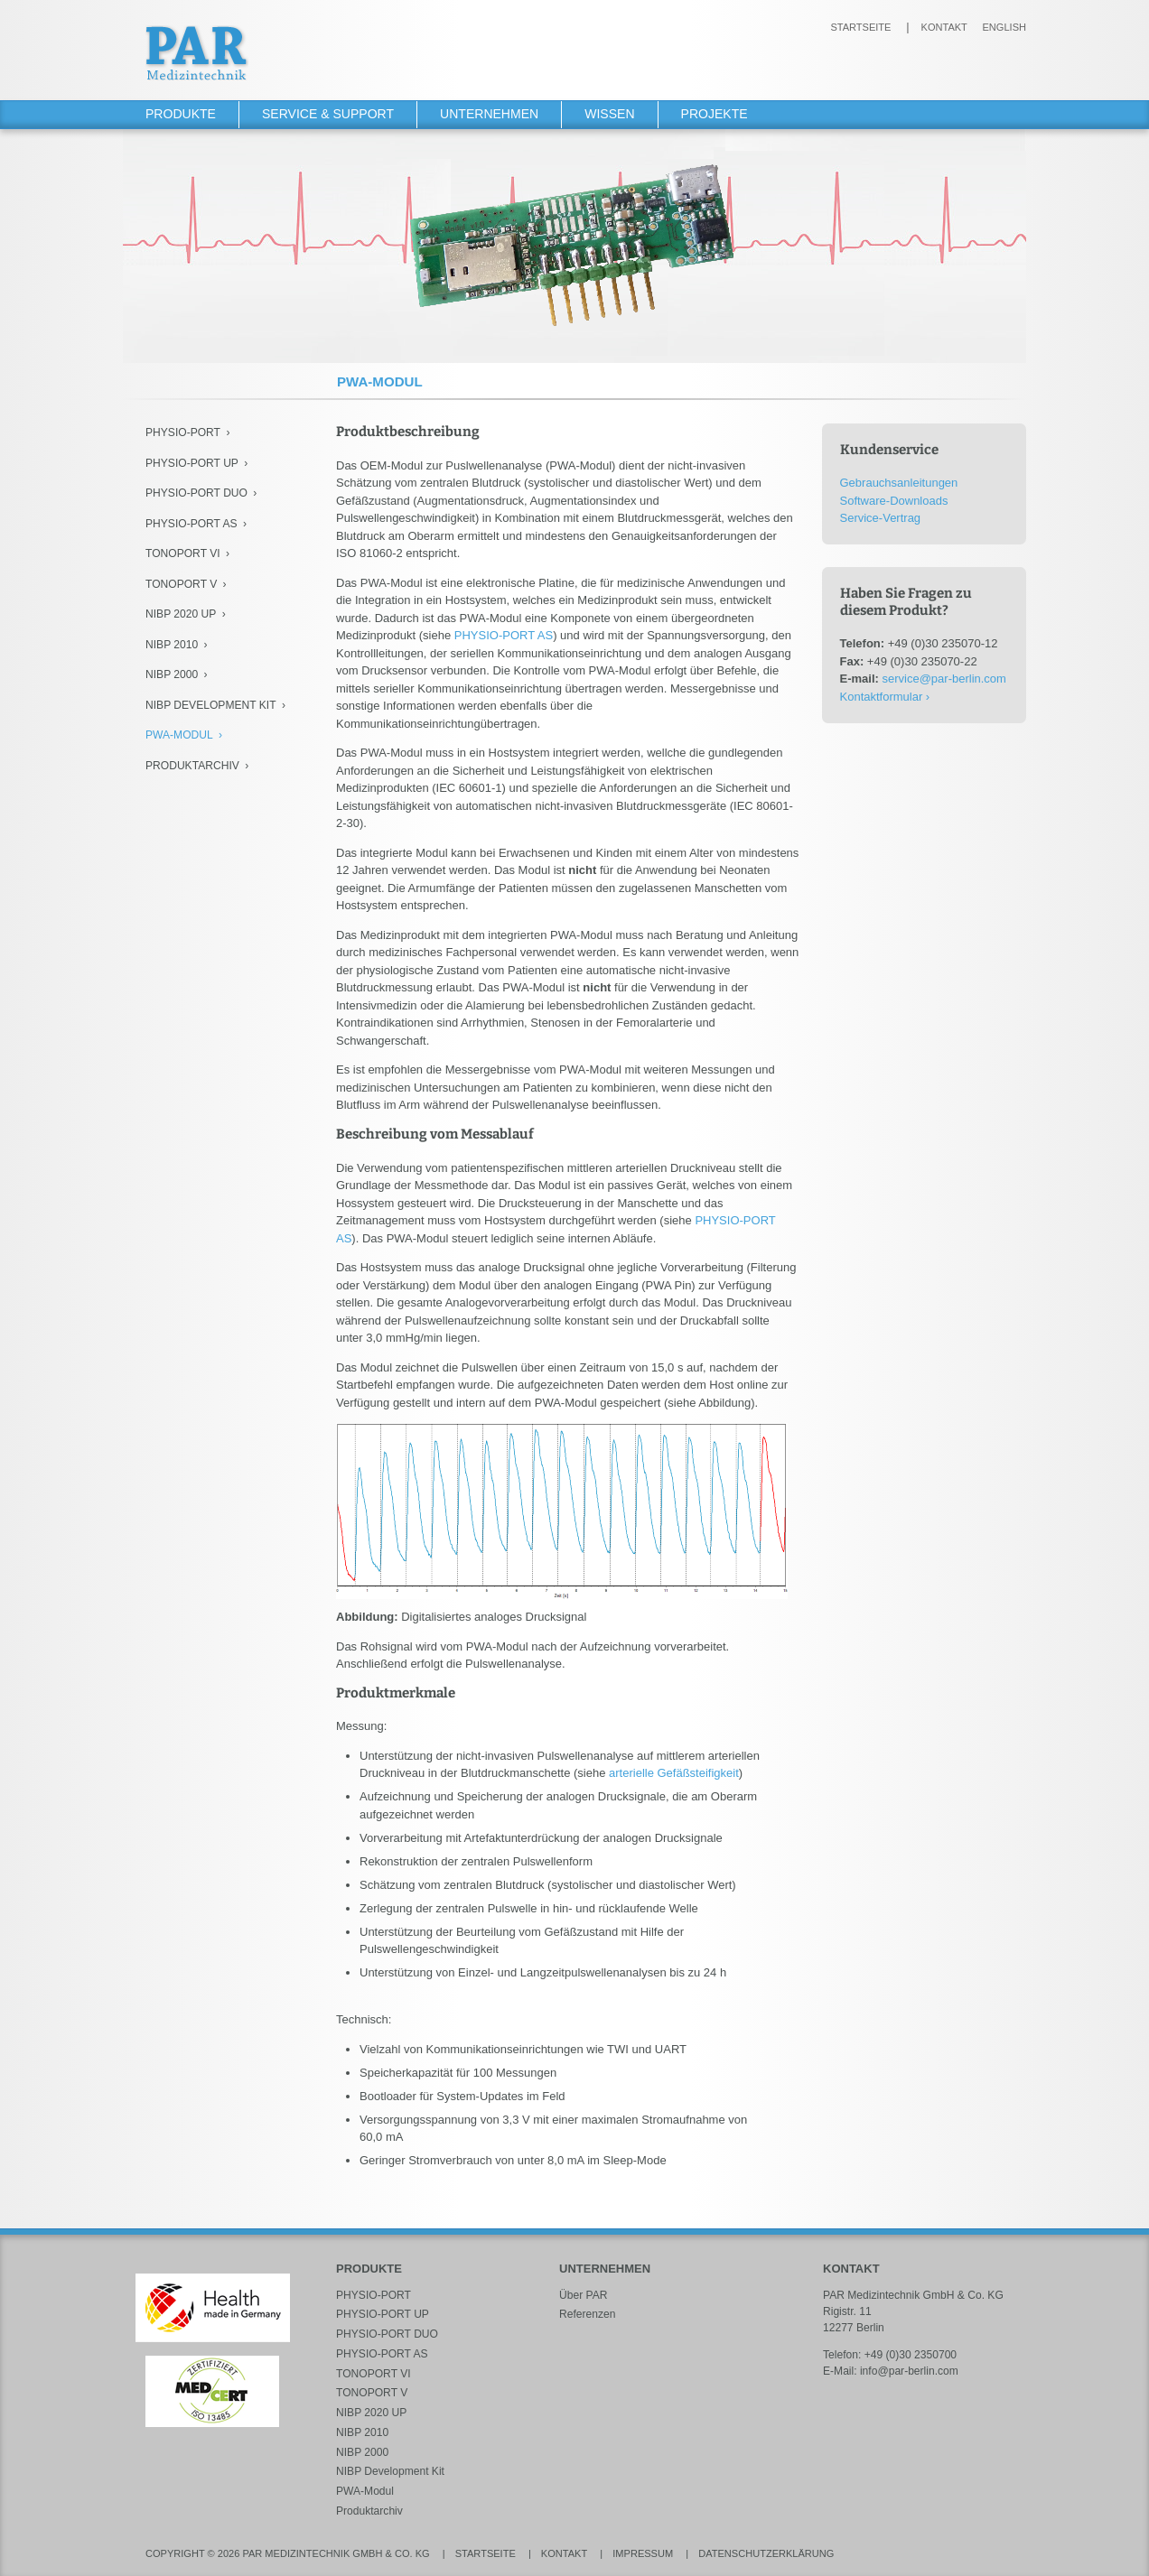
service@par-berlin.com (943, 678)
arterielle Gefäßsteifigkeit (674, 1773)
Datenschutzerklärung (766, 2553)
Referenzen (587, 2314)
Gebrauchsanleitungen (899, 482)
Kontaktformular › (885, 696)
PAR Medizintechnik (196, 52)
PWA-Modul (179, 735)
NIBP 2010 (171, 644)
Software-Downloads (894, 500)
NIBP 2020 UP (180, 614)
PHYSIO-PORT (182, 432)
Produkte (180, 114)
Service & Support (328, 114)
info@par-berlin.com (909, 2371)
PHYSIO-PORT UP (191, 463)
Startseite (860, 27)
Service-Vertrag (880, 518)
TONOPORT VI (182, 553)
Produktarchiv (192, 765)
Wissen (609, 114)
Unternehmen (489, 114)
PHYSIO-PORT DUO (196, 493)
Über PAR (583, 2295)
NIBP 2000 (171, 674)
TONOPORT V (181, 584)
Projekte (714, 114)
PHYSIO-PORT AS (191, 523)
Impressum (642, 2553)
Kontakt (944, 27)
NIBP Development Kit (210, 705)
